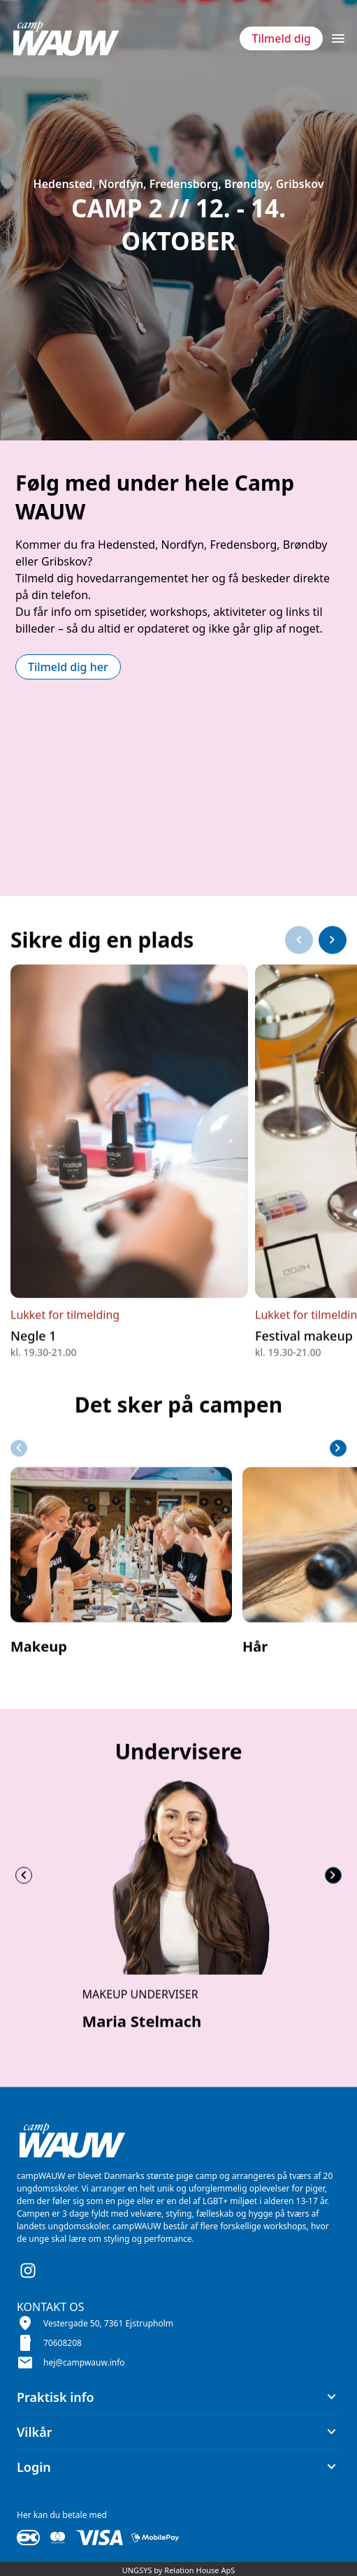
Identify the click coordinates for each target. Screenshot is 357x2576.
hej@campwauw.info (84, 2362)
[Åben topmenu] (338, 38)
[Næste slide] (333, 974)
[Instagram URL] (28, 2270)
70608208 (62, 2343)
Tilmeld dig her (68, 667)
